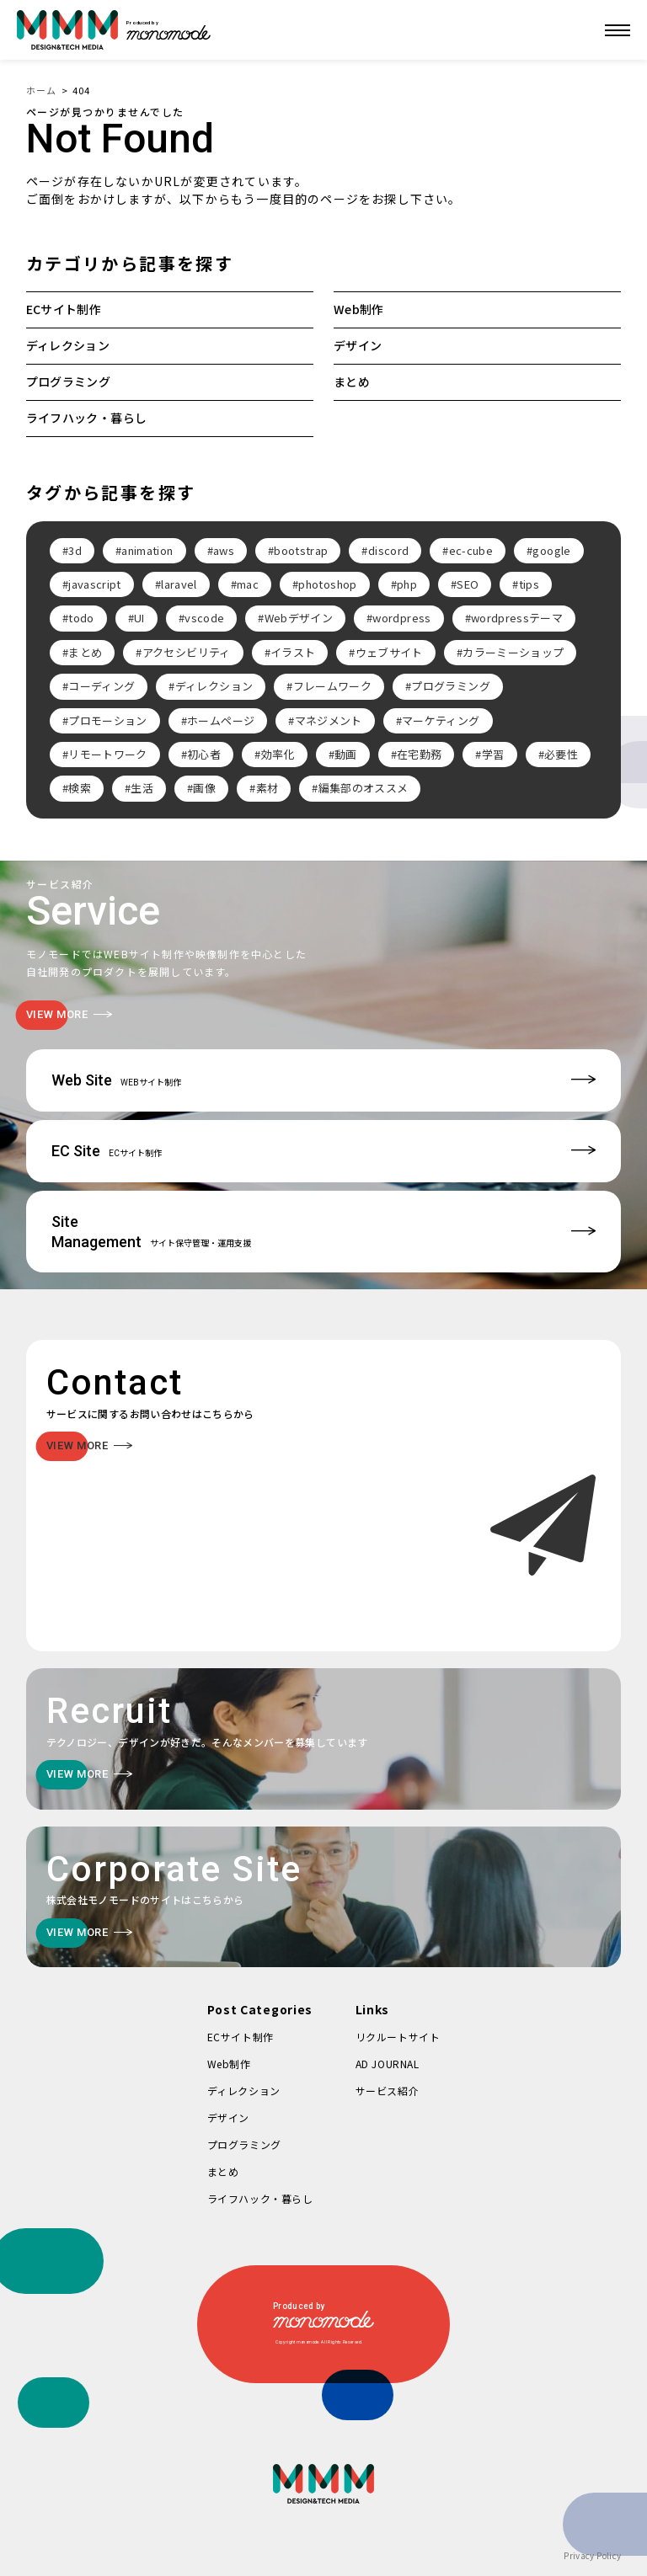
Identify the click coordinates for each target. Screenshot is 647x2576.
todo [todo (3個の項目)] (81, 618)
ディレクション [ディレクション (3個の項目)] (214, 686)
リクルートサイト (398, 2036)
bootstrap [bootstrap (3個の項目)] (301, 550)
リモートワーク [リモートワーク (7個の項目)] (107, 754)
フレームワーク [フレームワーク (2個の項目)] (332, 686)
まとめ (352, 381)
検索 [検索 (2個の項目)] (79, 788)
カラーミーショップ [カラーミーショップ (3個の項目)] (513, 652)
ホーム (41, 90)
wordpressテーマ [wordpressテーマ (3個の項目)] (517, 618)
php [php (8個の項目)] (407, 584)
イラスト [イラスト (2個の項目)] (292, 652)
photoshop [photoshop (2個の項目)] (327, 584)
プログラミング (68, 381)
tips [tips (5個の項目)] (529, 584)
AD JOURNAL (388, 2063)
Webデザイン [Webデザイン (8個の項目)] (299, 618)
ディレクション (68, 345)
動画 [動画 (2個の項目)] (345, 754)
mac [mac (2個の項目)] (248, 584)
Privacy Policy (592, 2555)
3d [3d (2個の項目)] (75, 550)
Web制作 (359, 309)
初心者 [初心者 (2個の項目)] (204, 754)
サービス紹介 (388, 2090)
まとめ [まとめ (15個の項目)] (85, 652)
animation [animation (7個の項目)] (147, 550)
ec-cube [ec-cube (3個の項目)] (471, 550)
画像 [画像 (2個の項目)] (204, 788)
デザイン (358, 345)
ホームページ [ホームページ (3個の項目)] (220, 720)
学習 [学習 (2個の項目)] (493, 754)
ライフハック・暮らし (86, 417)
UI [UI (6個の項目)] (139, 618)
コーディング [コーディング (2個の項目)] (101, 686)
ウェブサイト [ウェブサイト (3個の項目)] (389, 652)
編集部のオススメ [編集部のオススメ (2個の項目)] (363, 788)
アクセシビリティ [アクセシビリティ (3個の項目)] (186, 652)
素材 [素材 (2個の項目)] (267, 788)
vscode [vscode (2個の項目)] (204, 618)
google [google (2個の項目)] (551, 550)
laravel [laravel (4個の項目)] (178, 584)
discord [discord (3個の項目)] (388, 550)
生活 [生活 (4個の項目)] (142, 788)
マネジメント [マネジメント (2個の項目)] (328, 720)
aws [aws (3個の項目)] (223, 550)
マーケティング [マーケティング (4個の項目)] (440, 720)
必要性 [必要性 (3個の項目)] (561, 754)
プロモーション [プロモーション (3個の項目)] (107, 720)
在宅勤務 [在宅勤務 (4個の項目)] (419, 754)
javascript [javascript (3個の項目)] (94, 584)
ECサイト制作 (63, 309)
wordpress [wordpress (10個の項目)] (401, 618)
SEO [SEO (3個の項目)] (468, 584)
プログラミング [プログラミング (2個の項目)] (450, 686)
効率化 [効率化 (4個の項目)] (278, 754)
